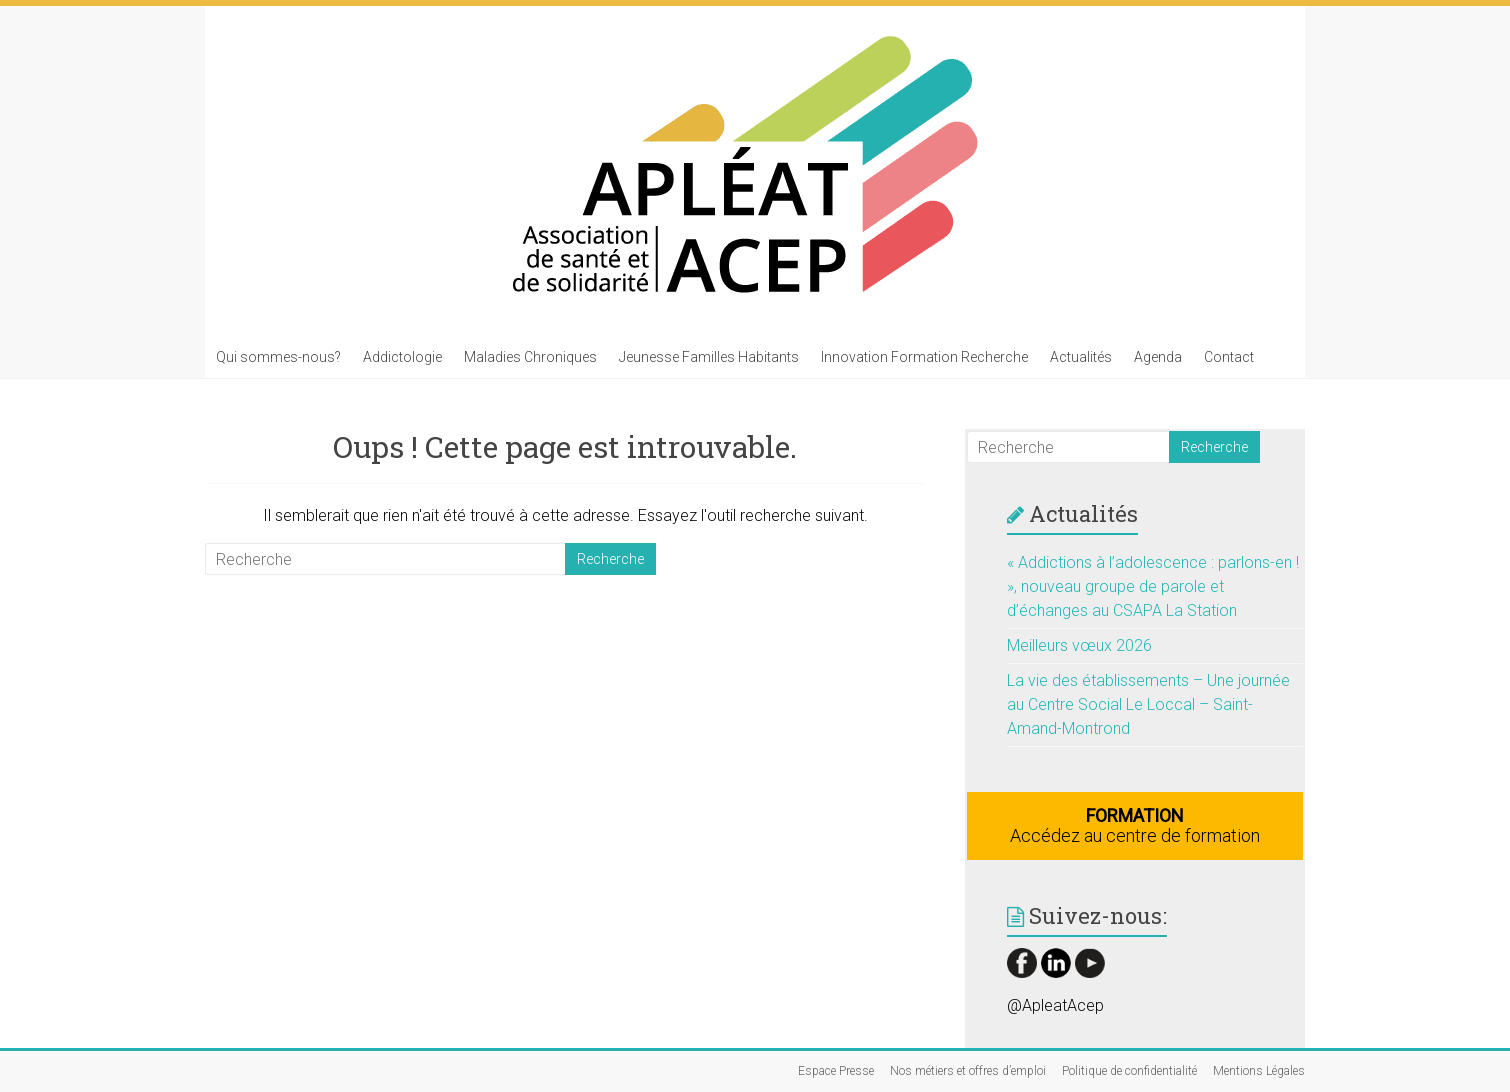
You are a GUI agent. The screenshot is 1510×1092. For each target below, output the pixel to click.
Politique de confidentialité (1129, 1071)
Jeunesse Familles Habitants (709, 357)
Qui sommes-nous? (278, 357)
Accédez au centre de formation (1135, 825)
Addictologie (402, 357)
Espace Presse (836, 1071)
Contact (1229, 357)
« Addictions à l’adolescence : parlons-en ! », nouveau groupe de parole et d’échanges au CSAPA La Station (1153, 586)
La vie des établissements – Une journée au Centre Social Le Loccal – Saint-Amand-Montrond (1148, 704)
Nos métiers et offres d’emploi (968, 1071)
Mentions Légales (1259, 1071)
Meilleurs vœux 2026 (1079, 645)
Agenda (1158, 357)
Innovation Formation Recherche (924, 357)
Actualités (1081, 357)
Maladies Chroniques (530, 357)
